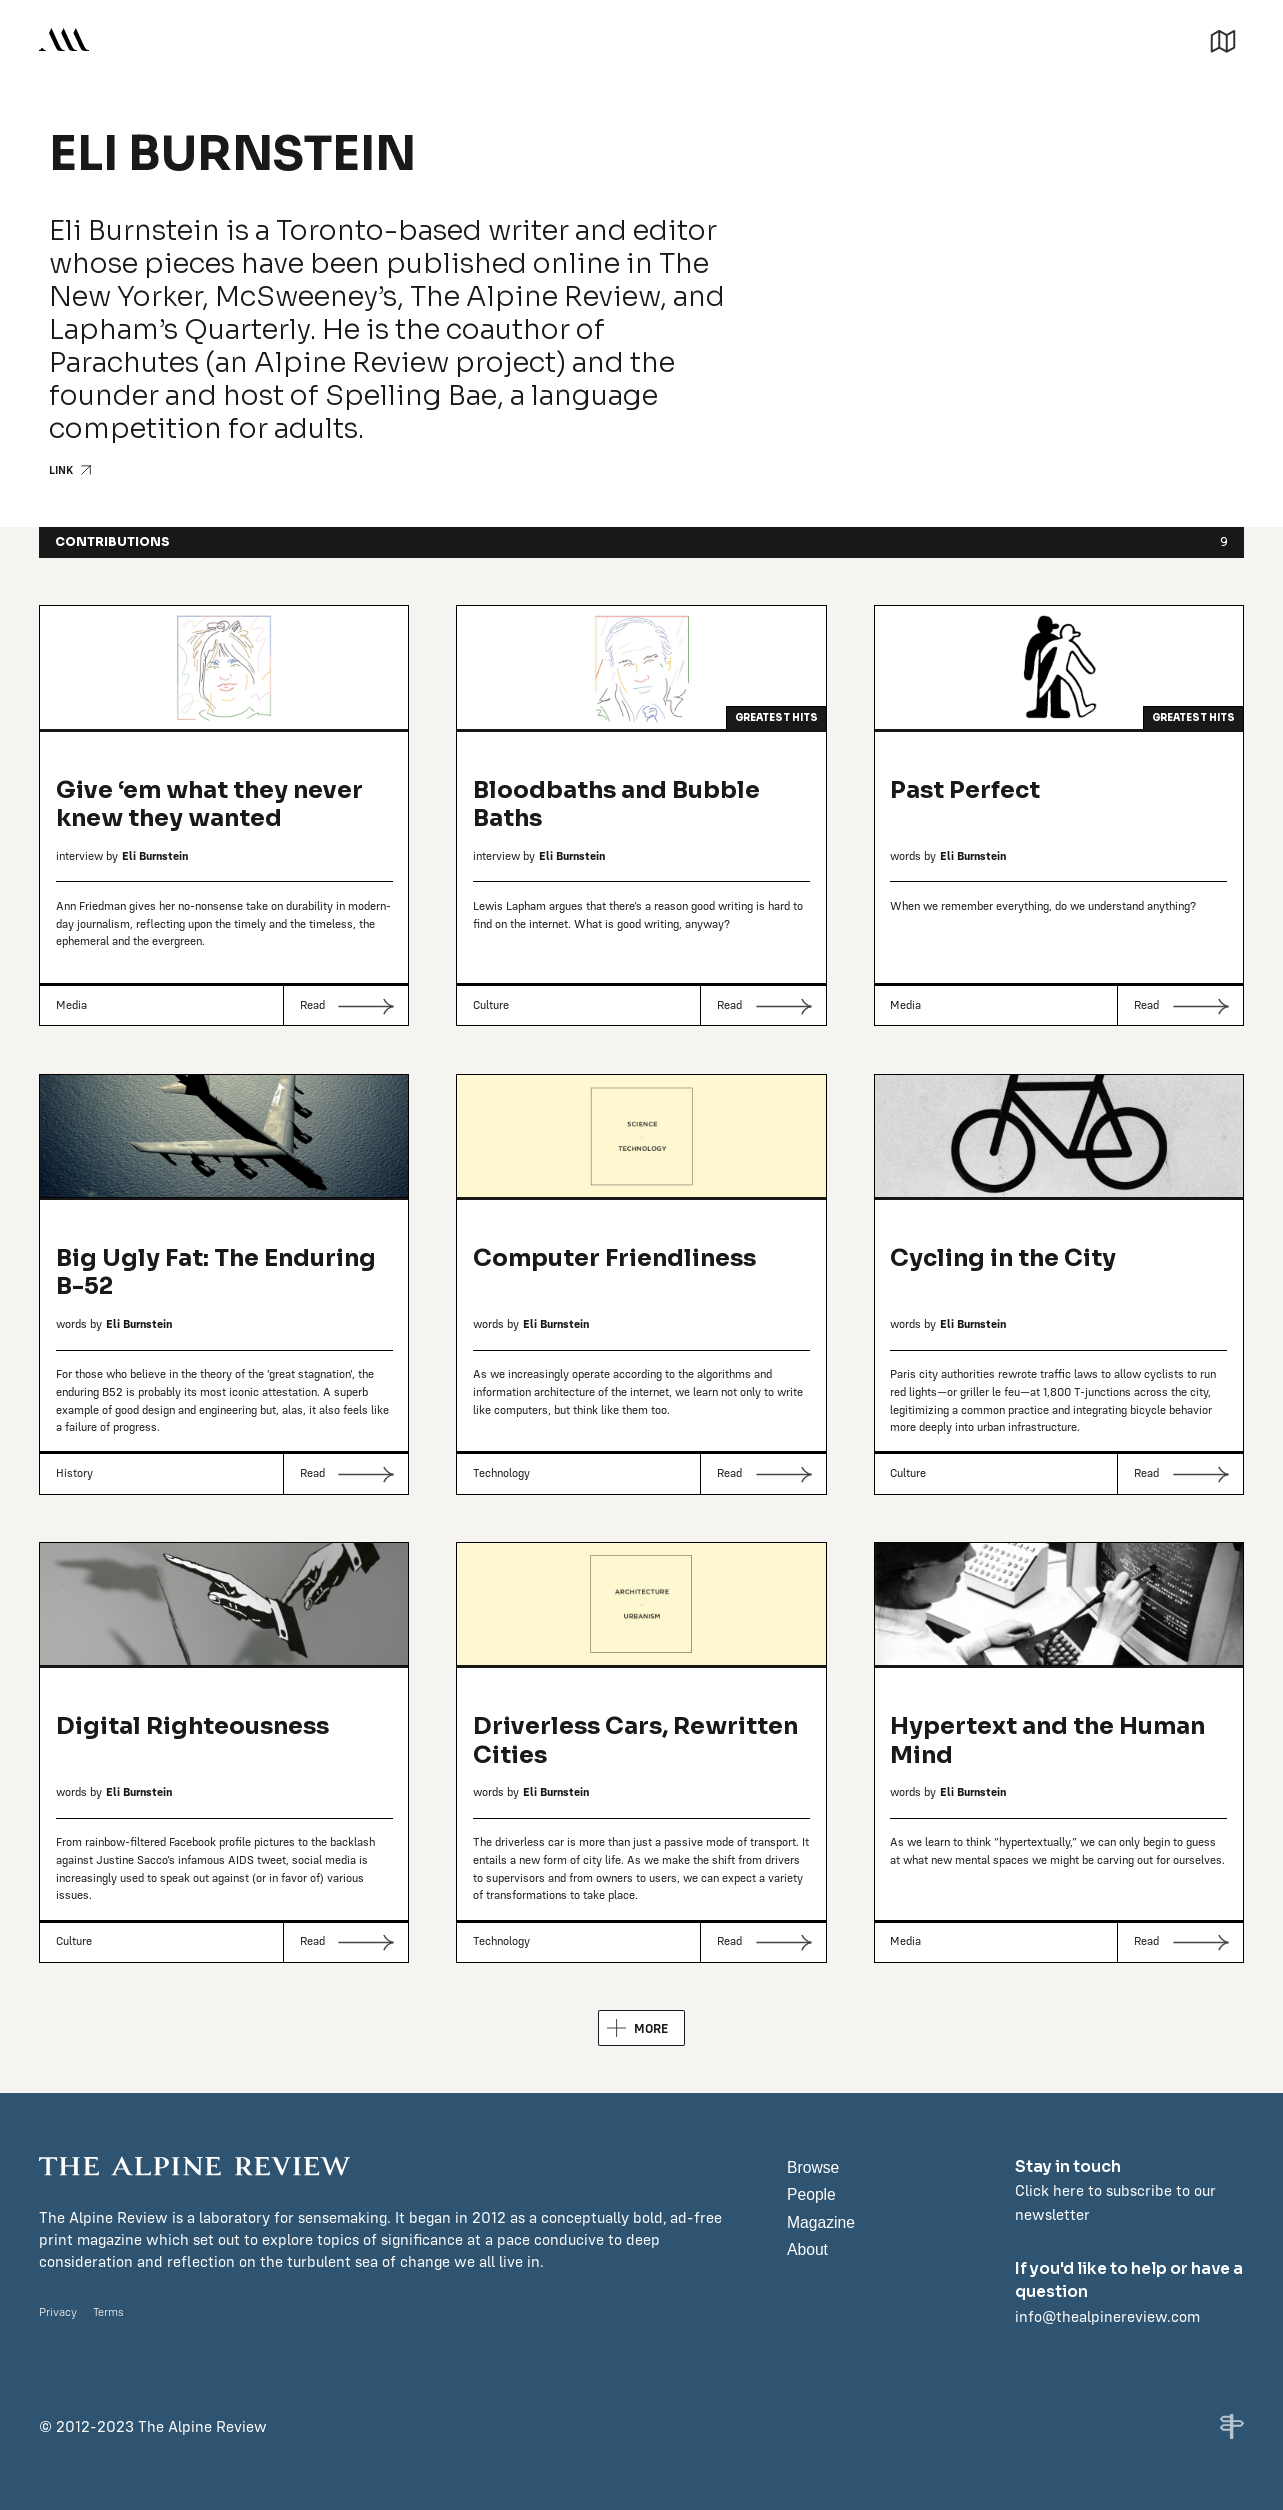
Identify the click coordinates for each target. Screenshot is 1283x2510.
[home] (64, 39)
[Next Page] (641, 2028)
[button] (1223, 39)
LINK (61, 470)
